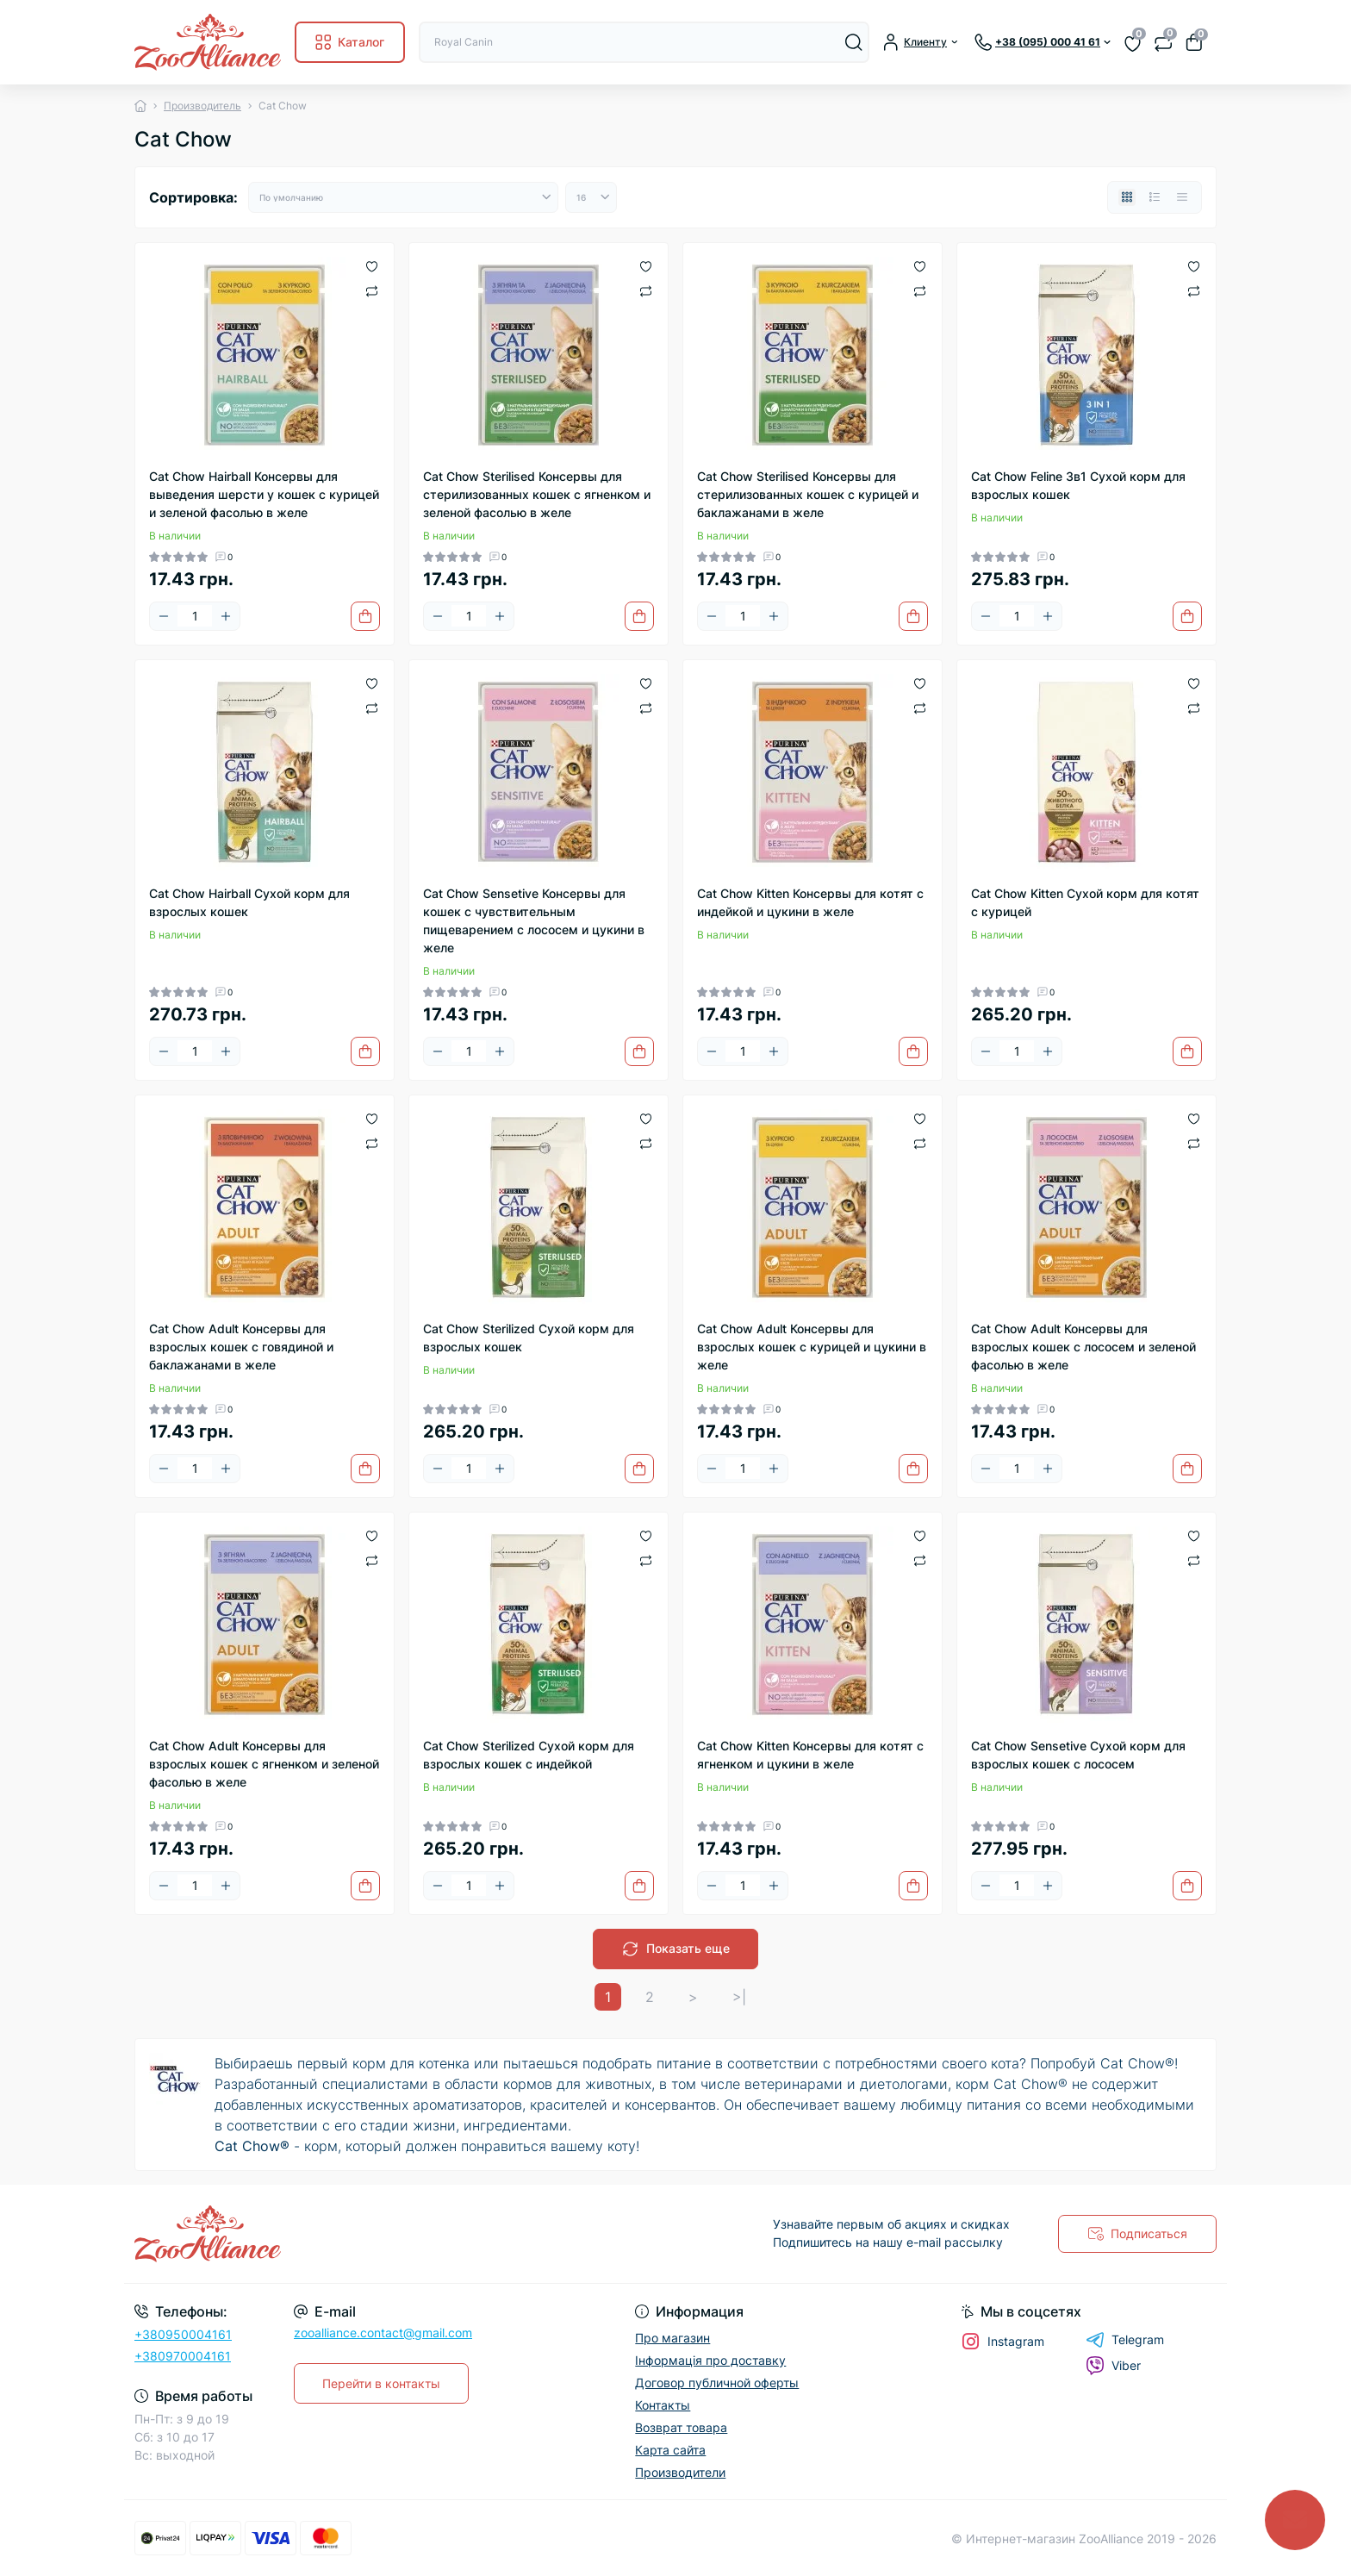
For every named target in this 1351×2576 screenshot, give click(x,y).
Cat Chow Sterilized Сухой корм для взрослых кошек (528, 1337)
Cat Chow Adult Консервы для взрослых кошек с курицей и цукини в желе (811, 1346)
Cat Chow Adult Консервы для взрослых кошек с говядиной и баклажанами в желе (241, 1346)
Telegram (1125, 2340)
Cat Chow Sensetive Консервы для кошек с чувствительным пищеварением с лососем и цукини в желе (533, 920)
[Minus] (163, 616)
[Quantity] (194, 616)
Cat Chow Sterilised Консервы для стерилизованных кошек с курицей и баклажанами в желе (807, 494)
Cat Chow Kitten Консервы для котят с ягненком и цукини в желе (810, 1754)
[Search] (853, 42)
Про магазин (672, 2337)
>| (739, 1996)
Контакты (662, 2405)
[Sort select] (403, 197)
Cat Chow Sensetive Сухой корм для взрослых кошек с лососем (1078, 1754)
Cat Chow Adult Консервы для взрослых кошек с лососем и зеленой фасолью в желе (1083, 1346)
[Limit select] (591, 197)
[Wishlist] (371, 265)
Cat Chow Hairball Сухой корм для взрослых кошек (249, 902)
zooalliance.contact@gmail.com (383, 2332)
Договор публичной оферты (717, 2382)
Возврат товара (681, 2427)
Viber (1113, 2365)
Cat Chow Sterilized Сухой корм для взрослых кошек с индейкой (528, 1754)
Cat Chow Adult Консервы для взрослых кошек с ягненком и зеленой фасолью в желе (264, 1763)
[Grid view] (1127, 197)
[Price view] (1182, 197)
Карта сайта (670, 2449)
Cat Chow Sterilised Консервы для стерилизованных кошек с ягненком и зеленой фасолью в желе (537, 494)
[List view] (1154, 197)
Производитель (202, 105)
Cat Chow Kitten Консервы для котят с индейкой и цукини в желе (810, 902)
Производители (680, 2472)
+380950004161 (183, 2334)
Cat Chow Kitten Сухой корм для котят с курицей (1085, 902)
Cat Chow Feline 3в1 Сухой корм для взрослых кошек (1078, 485)
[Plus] (226, 616)
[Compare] (371, 290)
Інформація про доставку (710, 2360)
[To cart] (365, 616)
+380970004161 (182, 2355)
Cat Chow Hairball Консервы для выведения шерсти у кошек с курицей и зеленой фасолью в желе (264, 494)
